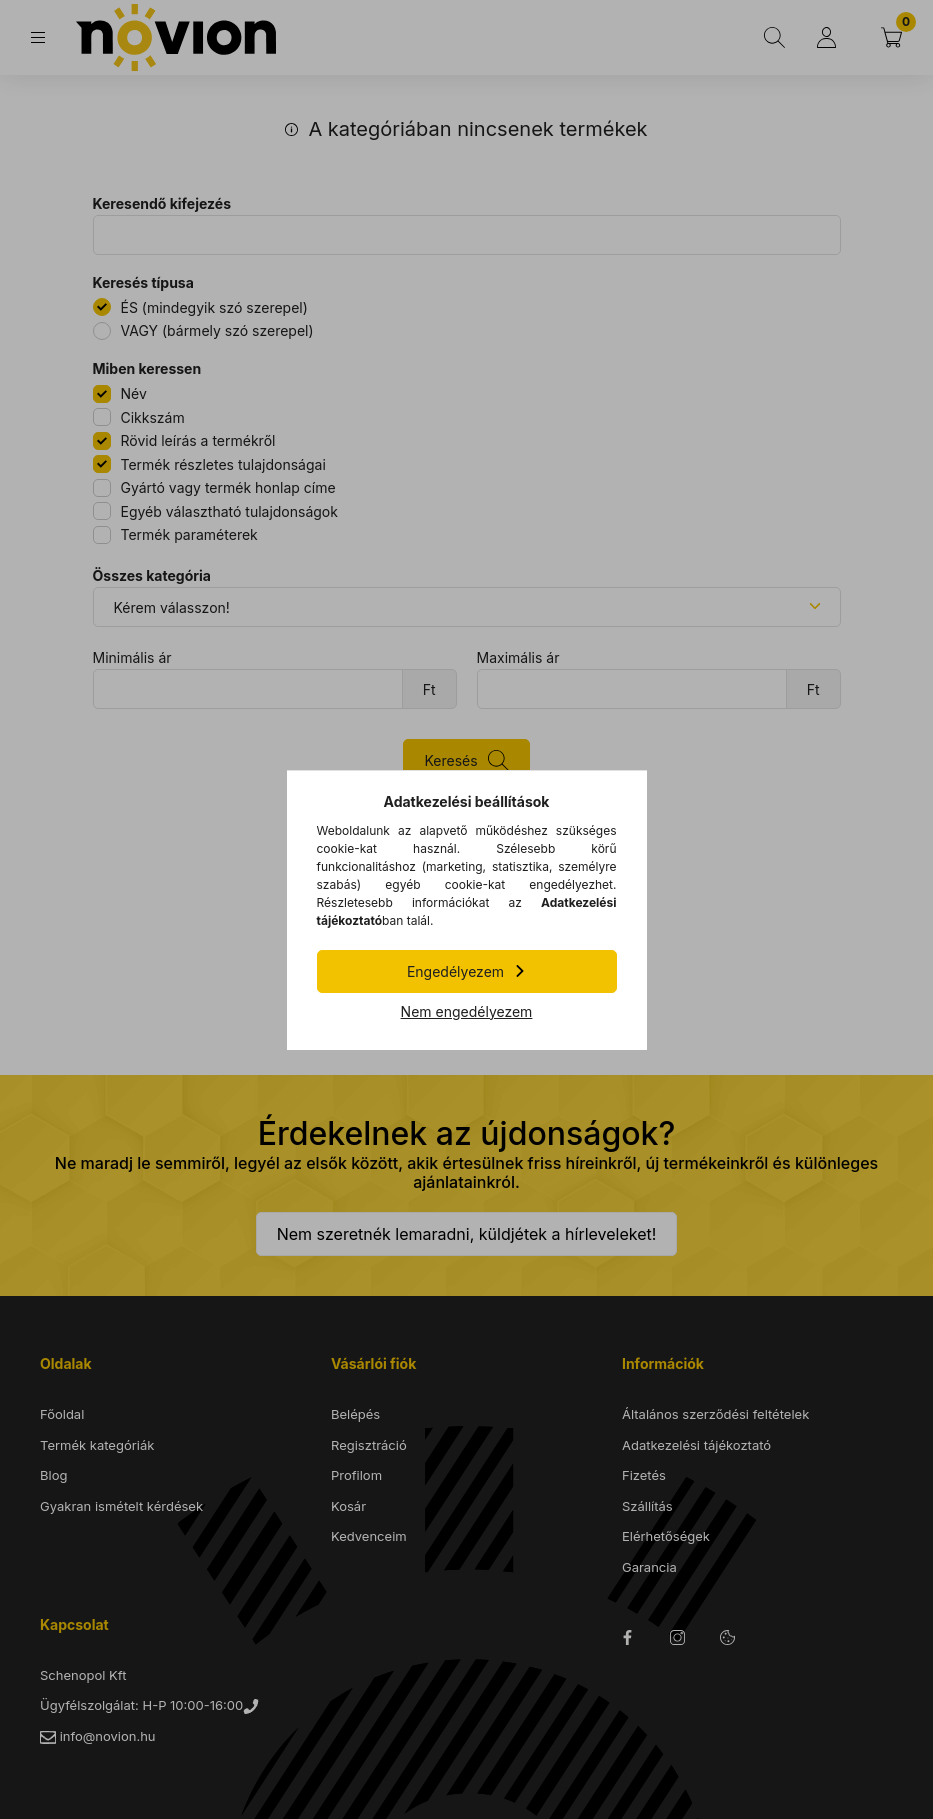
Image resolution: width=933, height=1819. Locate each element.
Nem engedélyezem (467, 1011)
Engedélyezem (455, 971)
